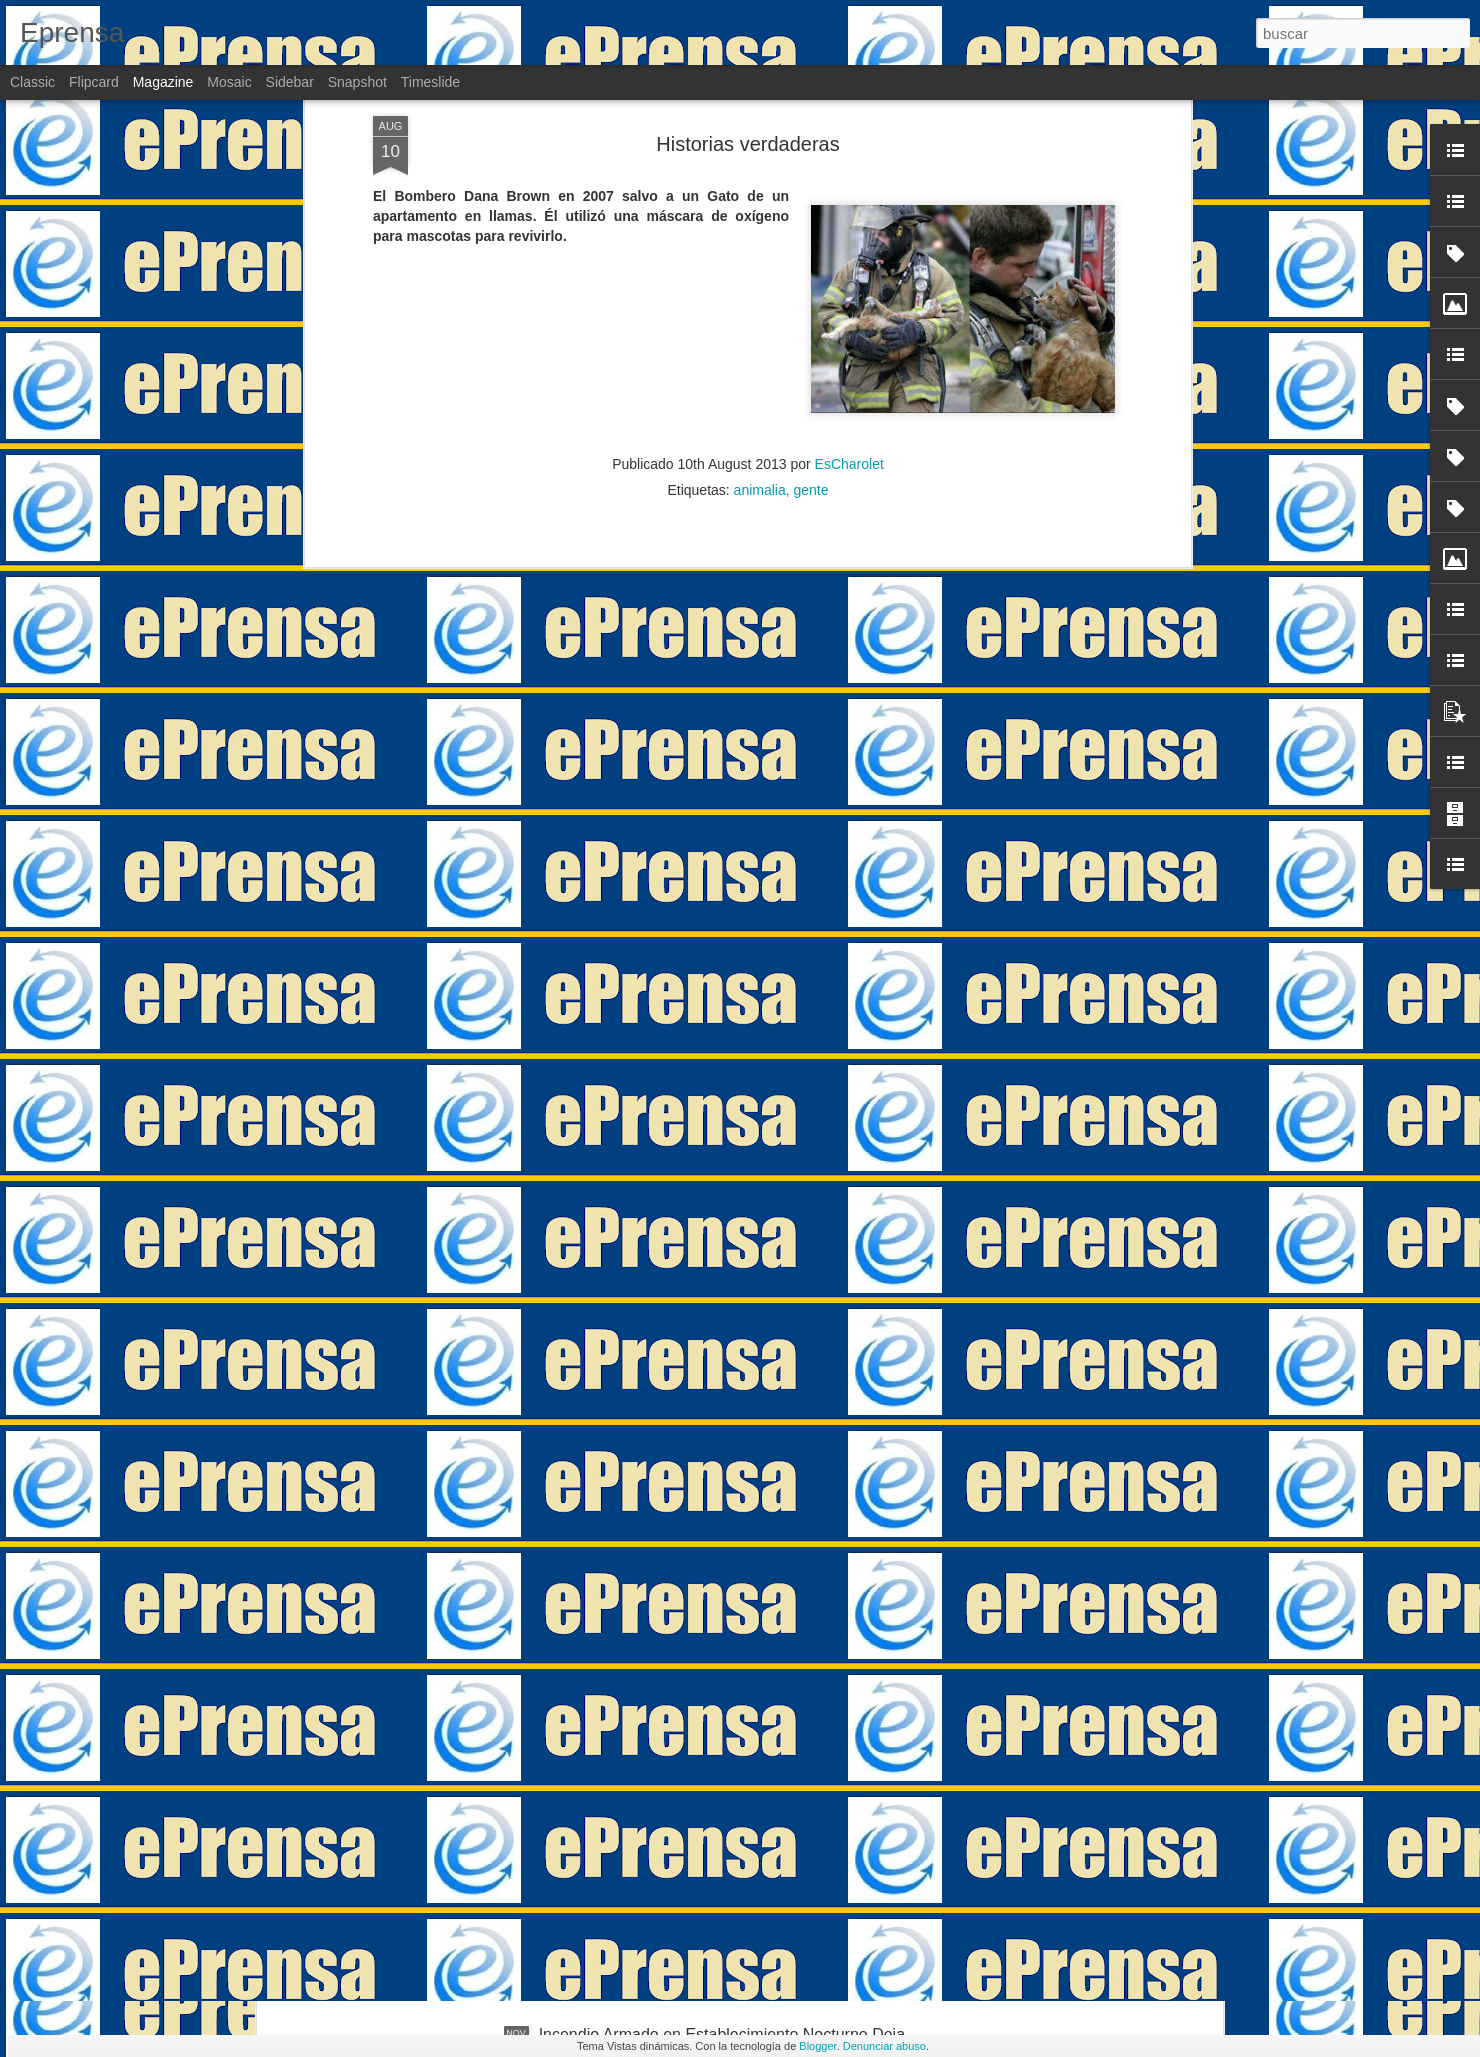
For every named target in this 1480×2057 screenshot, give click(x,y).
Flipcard (94, 82)
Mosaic (229, 82)
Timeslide (430, 82)
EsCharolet (849, 226)
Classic (32, 82)
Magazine (163, 82)
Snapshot (357, 82)
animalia (760, 252)
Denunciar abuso (884, 2046)
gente (811, 252)
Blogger (817, 2046)
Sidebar (290, 82)
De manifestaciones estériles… (649, 1807)
